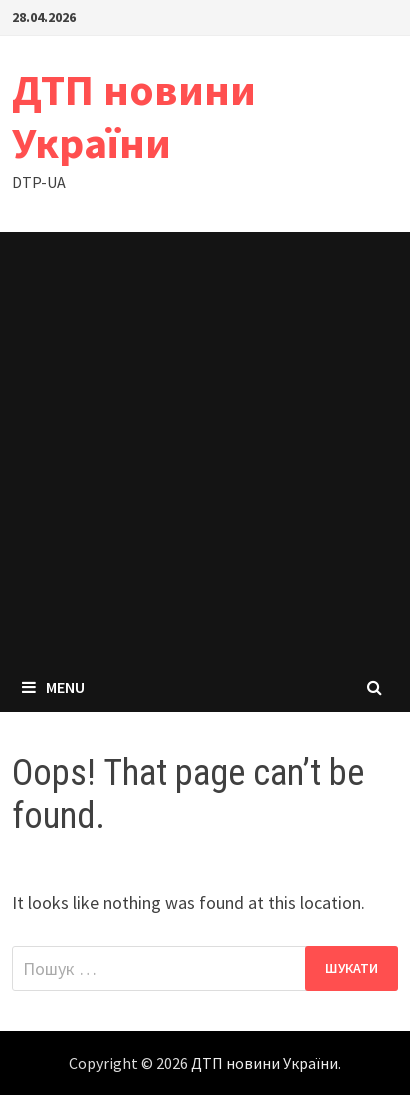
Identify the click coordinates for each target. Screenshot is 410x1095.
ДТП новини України (134, 116)
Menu (53, 687)
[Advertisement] (205, 447)
